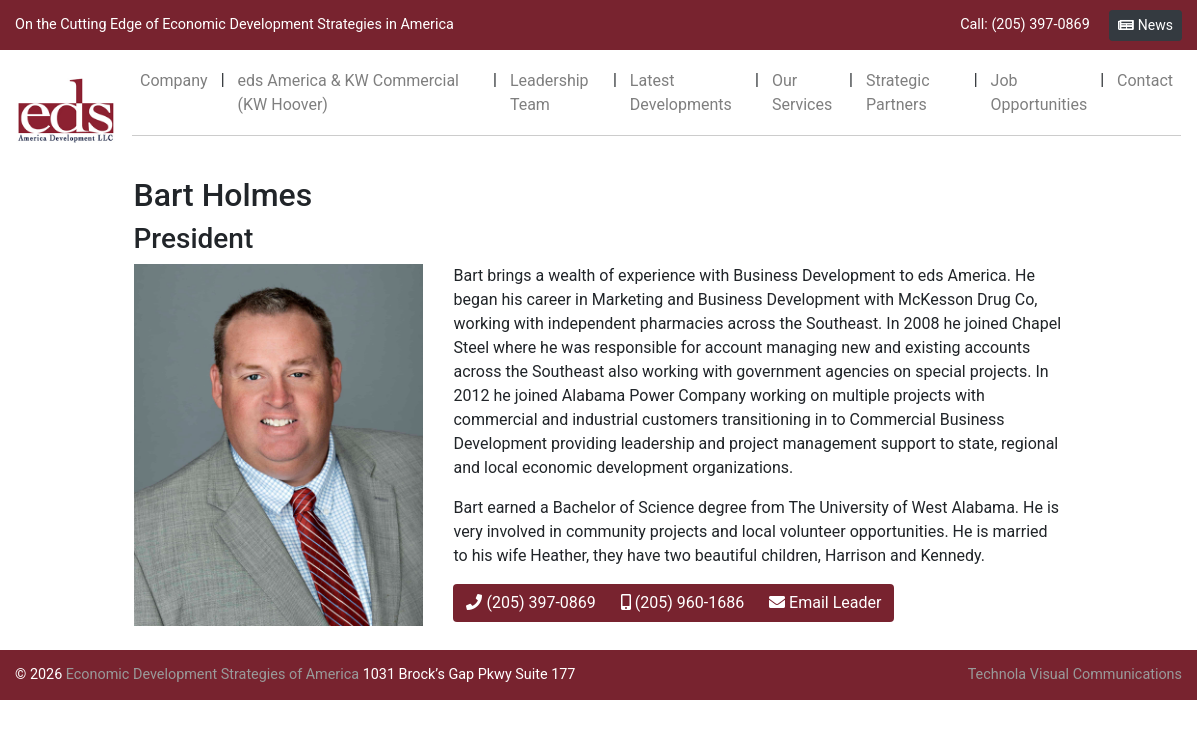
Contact (1145, 80)
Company (174, 80)
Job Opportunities (1039, 92)
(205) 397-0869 (530, 602)
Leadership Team (549, 92)
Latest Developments (681, 92)
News (1145, 25)
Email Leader (825, 602)
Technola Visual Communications (1075, 674)
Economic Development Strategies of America (212, 674)
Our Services (802, 92)
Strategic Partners (898, 92)
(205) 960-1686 (682, 602)
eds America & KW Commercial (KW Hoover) (348, 92)
